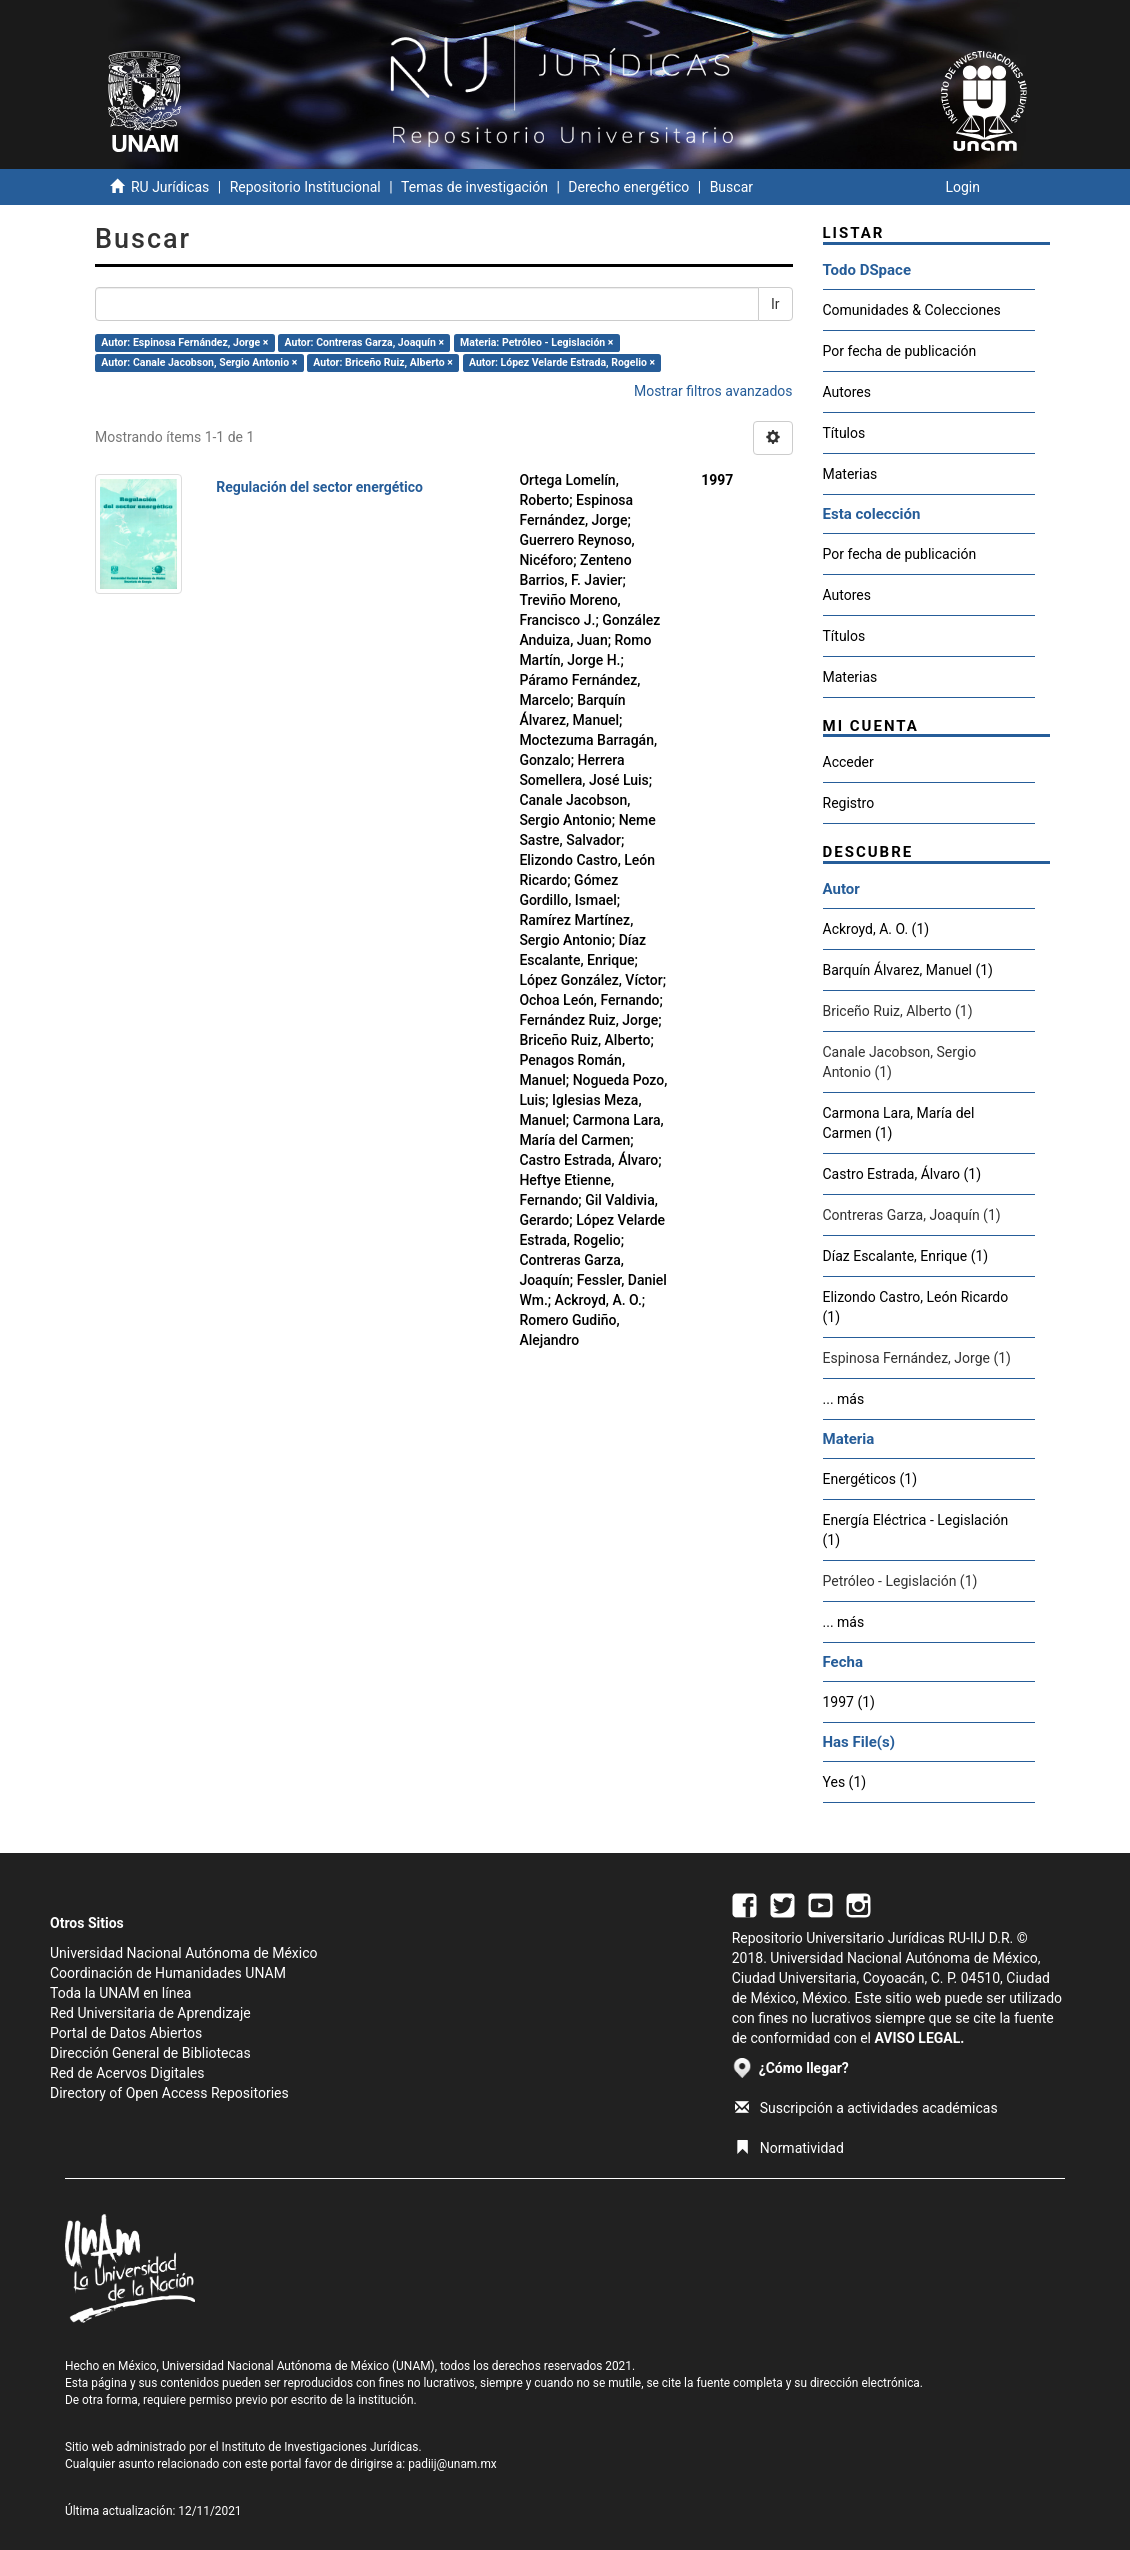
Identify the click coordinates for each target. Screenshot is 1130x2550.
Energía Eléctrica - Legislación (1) (916, 1530)
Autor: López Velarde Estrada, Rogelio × (562, 362)
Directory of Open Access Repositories (169, 2093)
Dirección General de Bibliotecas (150, 2053)
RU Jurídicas (170, 187)
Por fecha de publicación (900, 351)
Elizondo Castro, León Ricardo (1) (916, 1307)
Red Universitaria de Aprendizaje (150, 2013)
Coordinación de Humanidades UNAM (168, 1973)
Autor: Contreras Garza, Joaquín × (365, 342)
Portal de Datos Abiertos (126, 2033)
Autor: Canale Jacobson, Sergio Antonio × (199, 362)
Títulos (844, 433)
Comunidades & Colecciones (912, 310)
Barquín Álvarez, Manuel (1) (908, 970)
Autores (847, 392)
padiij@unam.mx (452, 2464)
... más (844, 1399)
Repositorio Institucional (305, 187)
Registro (849, 803)
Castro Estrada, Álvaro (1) (902, 1174)
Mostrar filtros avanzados (713, 391)
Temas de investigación (474, 187)
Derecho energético (628, 187)
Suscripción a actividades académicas (866, 2108)
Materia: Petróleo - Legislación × (536, 342)
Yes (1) (845, 1782)
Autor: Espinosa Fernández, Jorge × (184, 342)
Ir (775, 304)
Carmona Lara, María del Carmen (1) (899, 1123)
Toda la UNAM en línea (120, 1993)
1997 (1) (849, 1702)
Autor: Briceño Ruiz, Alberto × (382, 362)
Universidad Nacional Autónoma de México (184, 1953)
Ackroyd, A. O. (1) (876, 929)
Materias (850, 474)
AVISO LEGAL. (919, 2038)
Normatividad (789, 2148)
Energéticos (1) (870, 1479)
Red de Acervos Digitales (127, 2073)
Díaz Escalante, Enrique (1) (906, 1256)
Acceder (848, 762)
